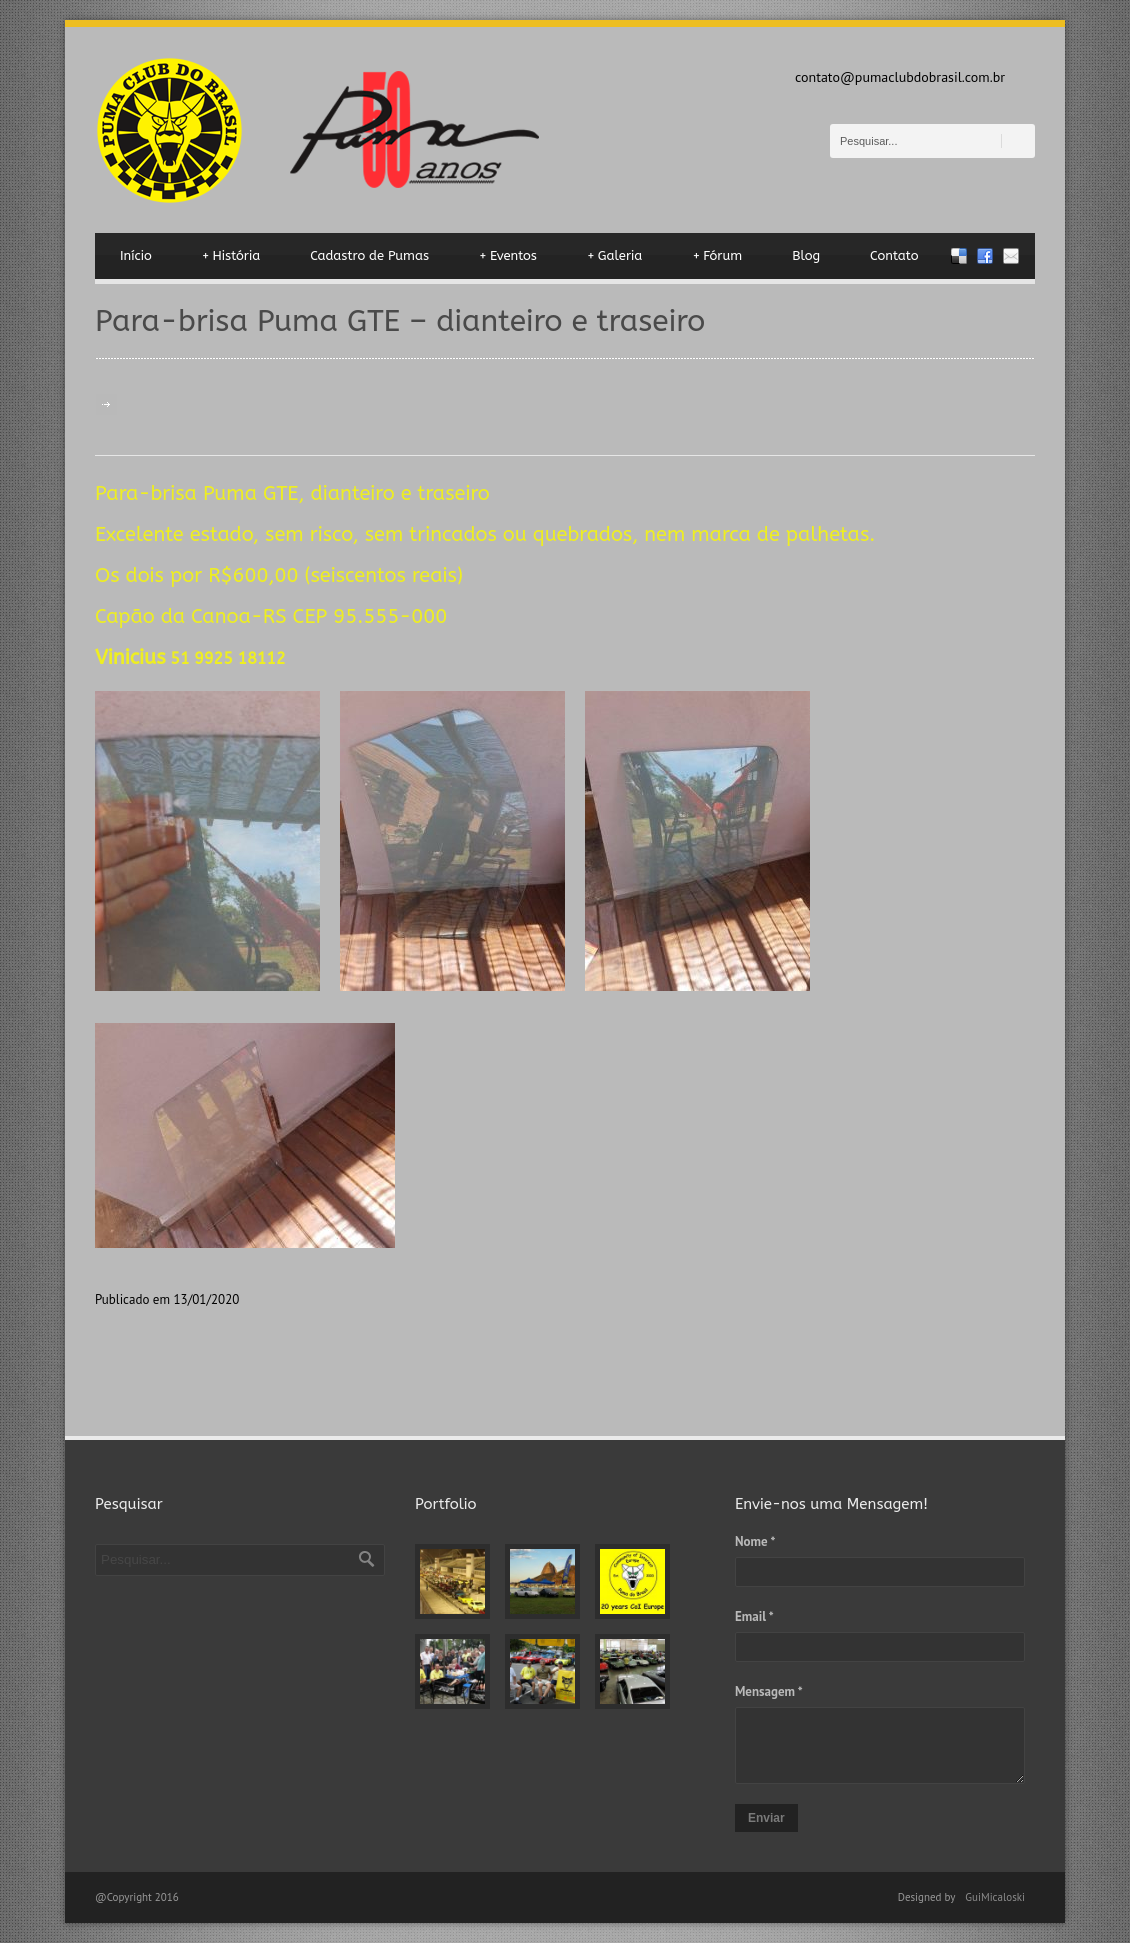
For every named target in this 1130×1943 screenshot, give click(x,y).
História (231, 256)
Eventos (508, 256)
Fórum (717, 256)
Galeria (614, 256)
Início (136, 255)
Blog (806, 255)
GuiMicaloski (995, 1897)
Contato (894, 255)
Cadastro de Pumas (369, 255)
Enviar (766, 1818)
